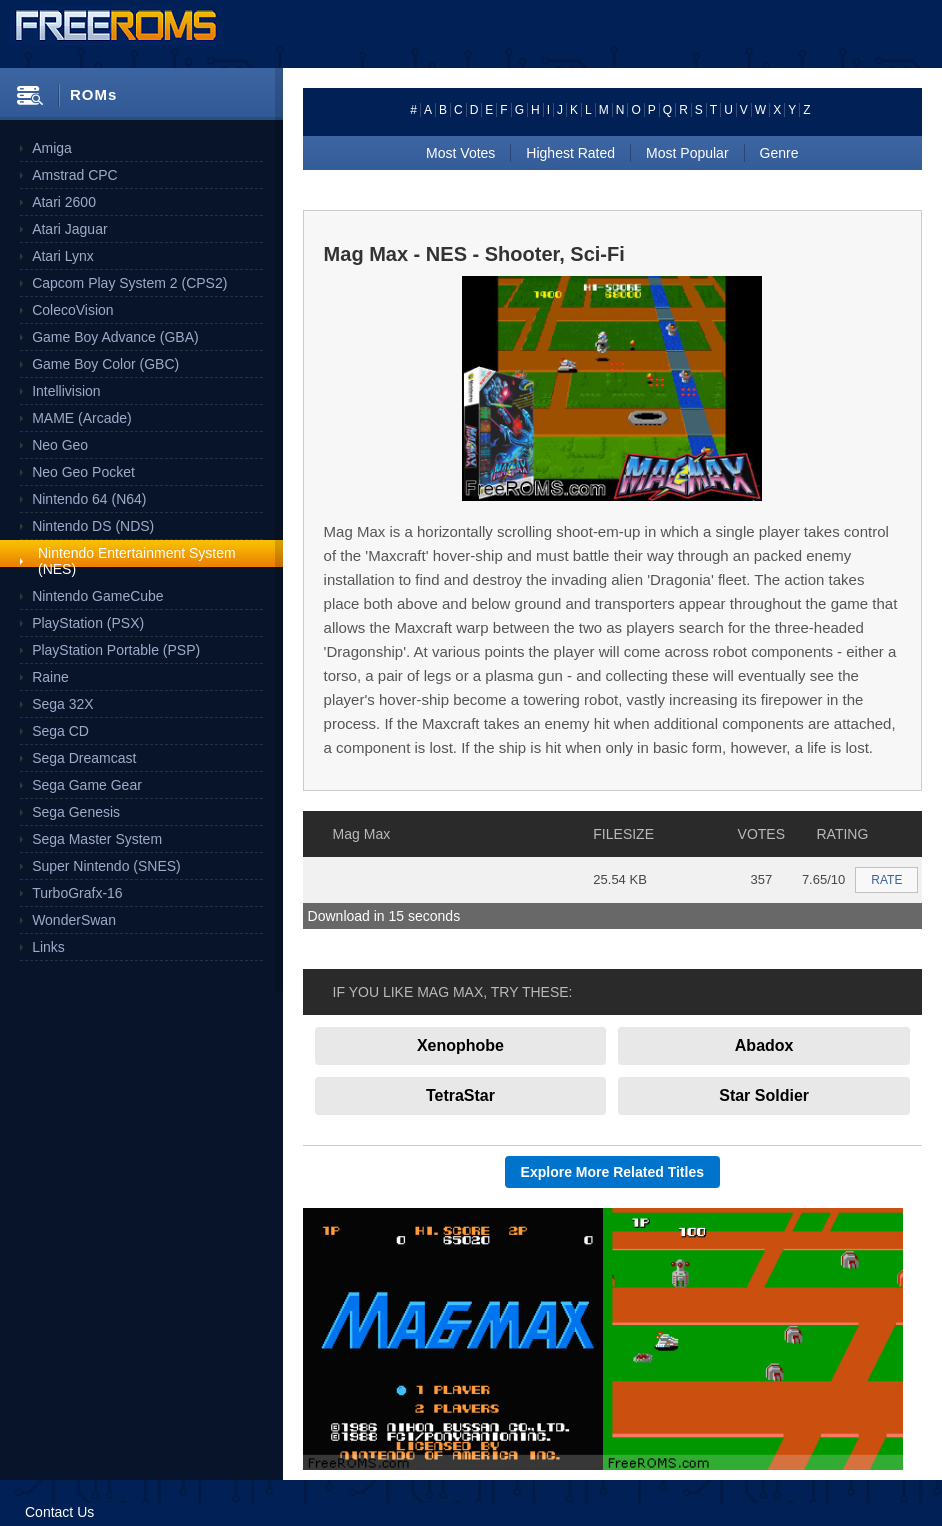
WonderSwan (74, 920)
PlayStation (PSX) (88, 623)
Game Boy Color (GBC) (105, 364)
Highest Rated (570, 153)
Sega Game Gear (87, 785)
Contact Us (59, 1512)
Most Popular (687, 153)
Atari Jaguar (69, 229)
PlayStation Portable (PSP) (116, 650)
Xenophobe (460, 1045)
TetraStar (460, 1095)
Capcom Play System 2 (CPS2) (129, 283)
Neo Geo (60, 445)
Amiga (52, 148)
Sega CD (60, 731)
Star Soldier (764, 1095)
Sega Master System (97, 839)
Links (48, 947)
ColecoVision (72, 310)
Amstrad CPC (75, 175)
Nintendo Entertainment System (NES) (137, 561)
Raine (50, 677)
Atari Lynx (63, 256)
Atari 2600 (64, 202)
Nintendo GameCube (98, 596)
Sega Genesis (76, 812)
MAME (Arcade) (82, 418)
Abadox (764, 1045)
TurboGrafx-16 (77, 893)
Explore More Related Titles (612, 1172)
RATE (886, 880)
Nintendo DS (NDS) (93, 526)
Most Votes (460, 153)
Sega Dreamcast (84, 758)
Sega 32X (63, 704)
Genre (779, 153)
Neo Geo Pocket (83, 472)
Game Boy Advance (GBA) (115, 337)
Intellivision (66, 391)
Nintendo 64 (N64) (89, 499)
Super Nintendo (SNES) (106, 866)
